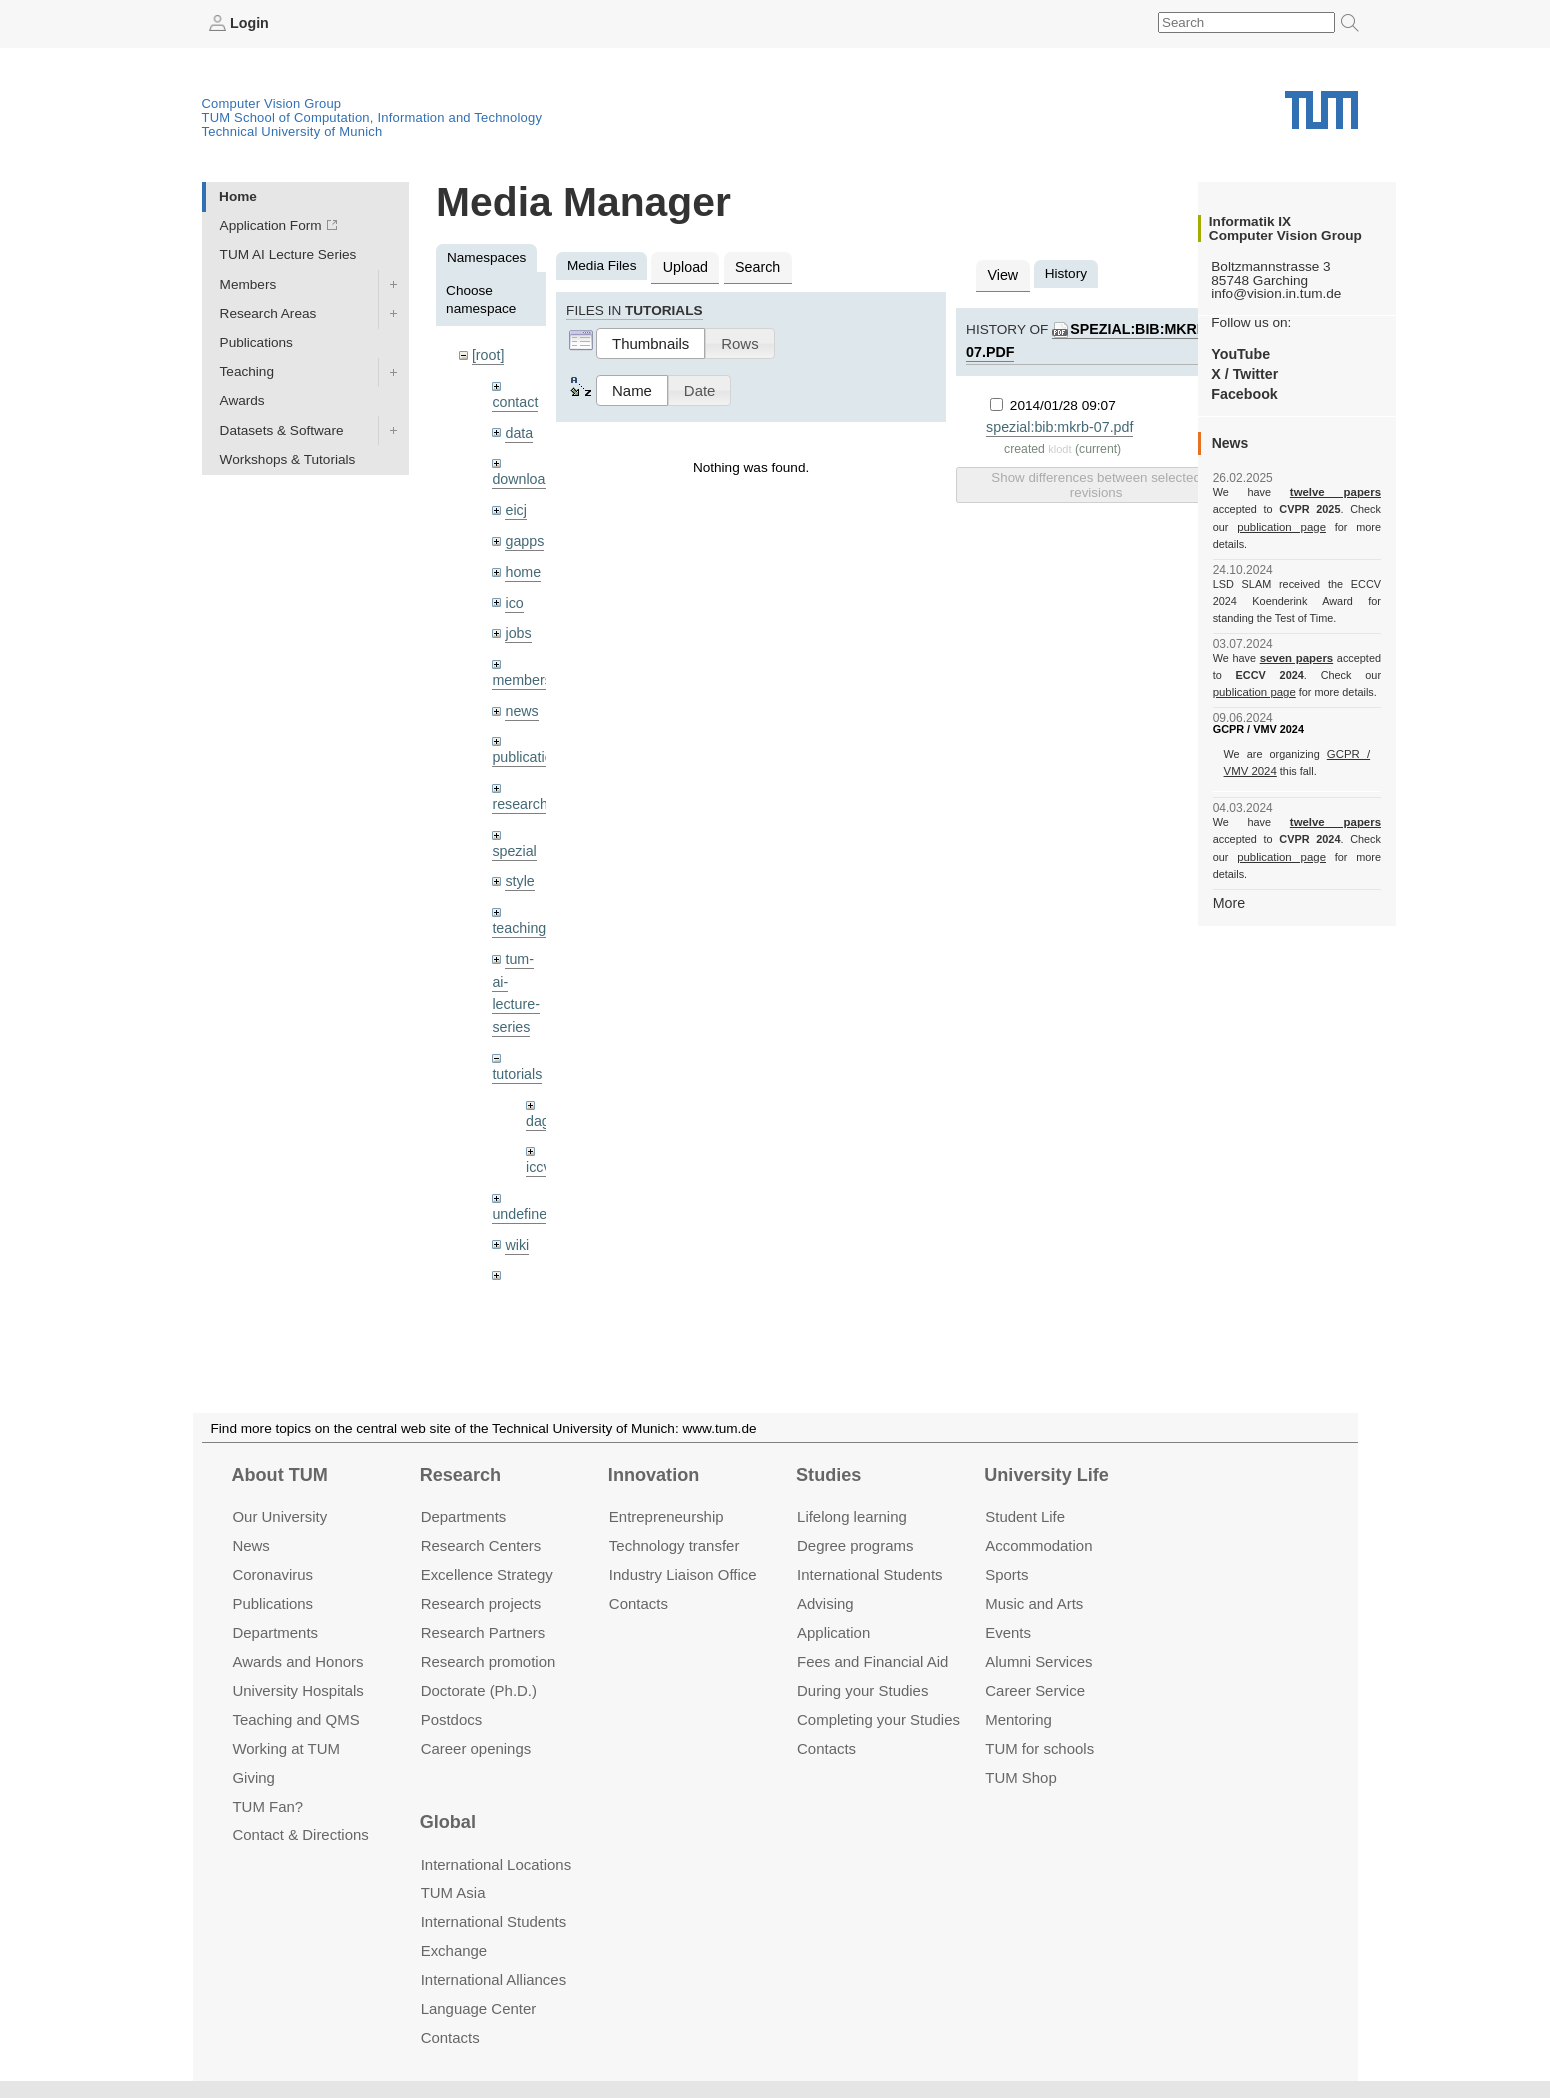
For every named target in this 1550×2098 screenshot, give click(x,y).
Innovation (653, 1475)
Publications (256, 341)
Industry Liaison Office (683, 1574)
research (518, 790)
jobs (517, 623)
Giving (253, 1776)
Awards (242, 400)
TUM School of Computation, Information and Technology (372, 116)
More (1228, 866)
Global (448, 1822)
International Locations (496, 1863)
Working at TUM (285, 1747)
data (518, 429)
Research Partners (483, 1632)
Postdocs (452, 1718)
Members (248, 283)
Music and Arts (1034, 1603)
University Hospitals (297, 1689)
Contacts (638, 1603)
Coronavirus (272, 1574)
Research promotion (488, 1661)
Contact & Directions (300, 1834)
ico (513, 594)
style (519, 865)
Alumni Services (1038, 1661)
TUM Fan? (267, 1805)
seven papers (1296, 640)
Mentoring (1018, 1718)
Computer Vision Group (272, 102)
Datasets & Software (282, 429)
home (522, 564)
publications (528, 744)
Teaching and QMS (295, 1718)
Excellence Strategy (487, 1574)
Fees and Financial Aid (872, 1661)
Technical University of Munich (292, 130)
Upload (683, 265)
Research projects (481, 1603)
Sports (1006, 1574)
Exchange (454, 1950)
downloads (524, 475)
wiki (516, 1217)
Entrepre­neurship (666, 1516)
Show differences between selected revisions (1095, 480)
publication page (1252, 526)
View (1001, 273)
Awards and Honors (297, 1661)
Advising (825, 1603)
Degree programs (855, 1545)
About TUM (279, 1475)
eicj (515, 504)
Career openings (476, 1747)
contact (514, 399)
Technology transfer (674, 1545)
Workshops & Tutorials (288, 458)
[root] (487, 354)
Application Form (271, 225)
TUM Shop (1020, 1776)
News (250, 1545)
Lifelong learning (852, 1516)
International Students (869, 1574)
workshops (524, 1263)
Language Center (479, 2008)
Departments (275, 1632)
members (520, 669)
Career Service (1035, 1689)
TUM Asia (453, 1892)
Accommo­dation (1038, 1545)
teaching (517, 911)
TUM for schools (1039, 1747)
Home (238, 195)
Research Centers (481, 1545)
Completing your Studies (878, 1718)
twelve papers (1296, 492)
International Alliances (493, 1979)
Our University (279, 1516)
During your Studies (862, 1689)
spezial (513, 835)
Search (752, 265)
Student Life (1025, 1516)
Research (460, 1475)
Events (1008, 1632)
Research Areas (268, 312)
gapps (523, 534)
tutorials (516, 1051)
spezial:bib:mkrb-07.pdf (1056, 422)
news (521, 699)
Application (833, 1632)
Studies (828, 1475)
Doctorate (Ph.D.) (479, 1689)
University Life (1046, 1475)
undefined (522, 1188)
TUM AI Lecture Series (288, 254)
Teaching (247, 371)
